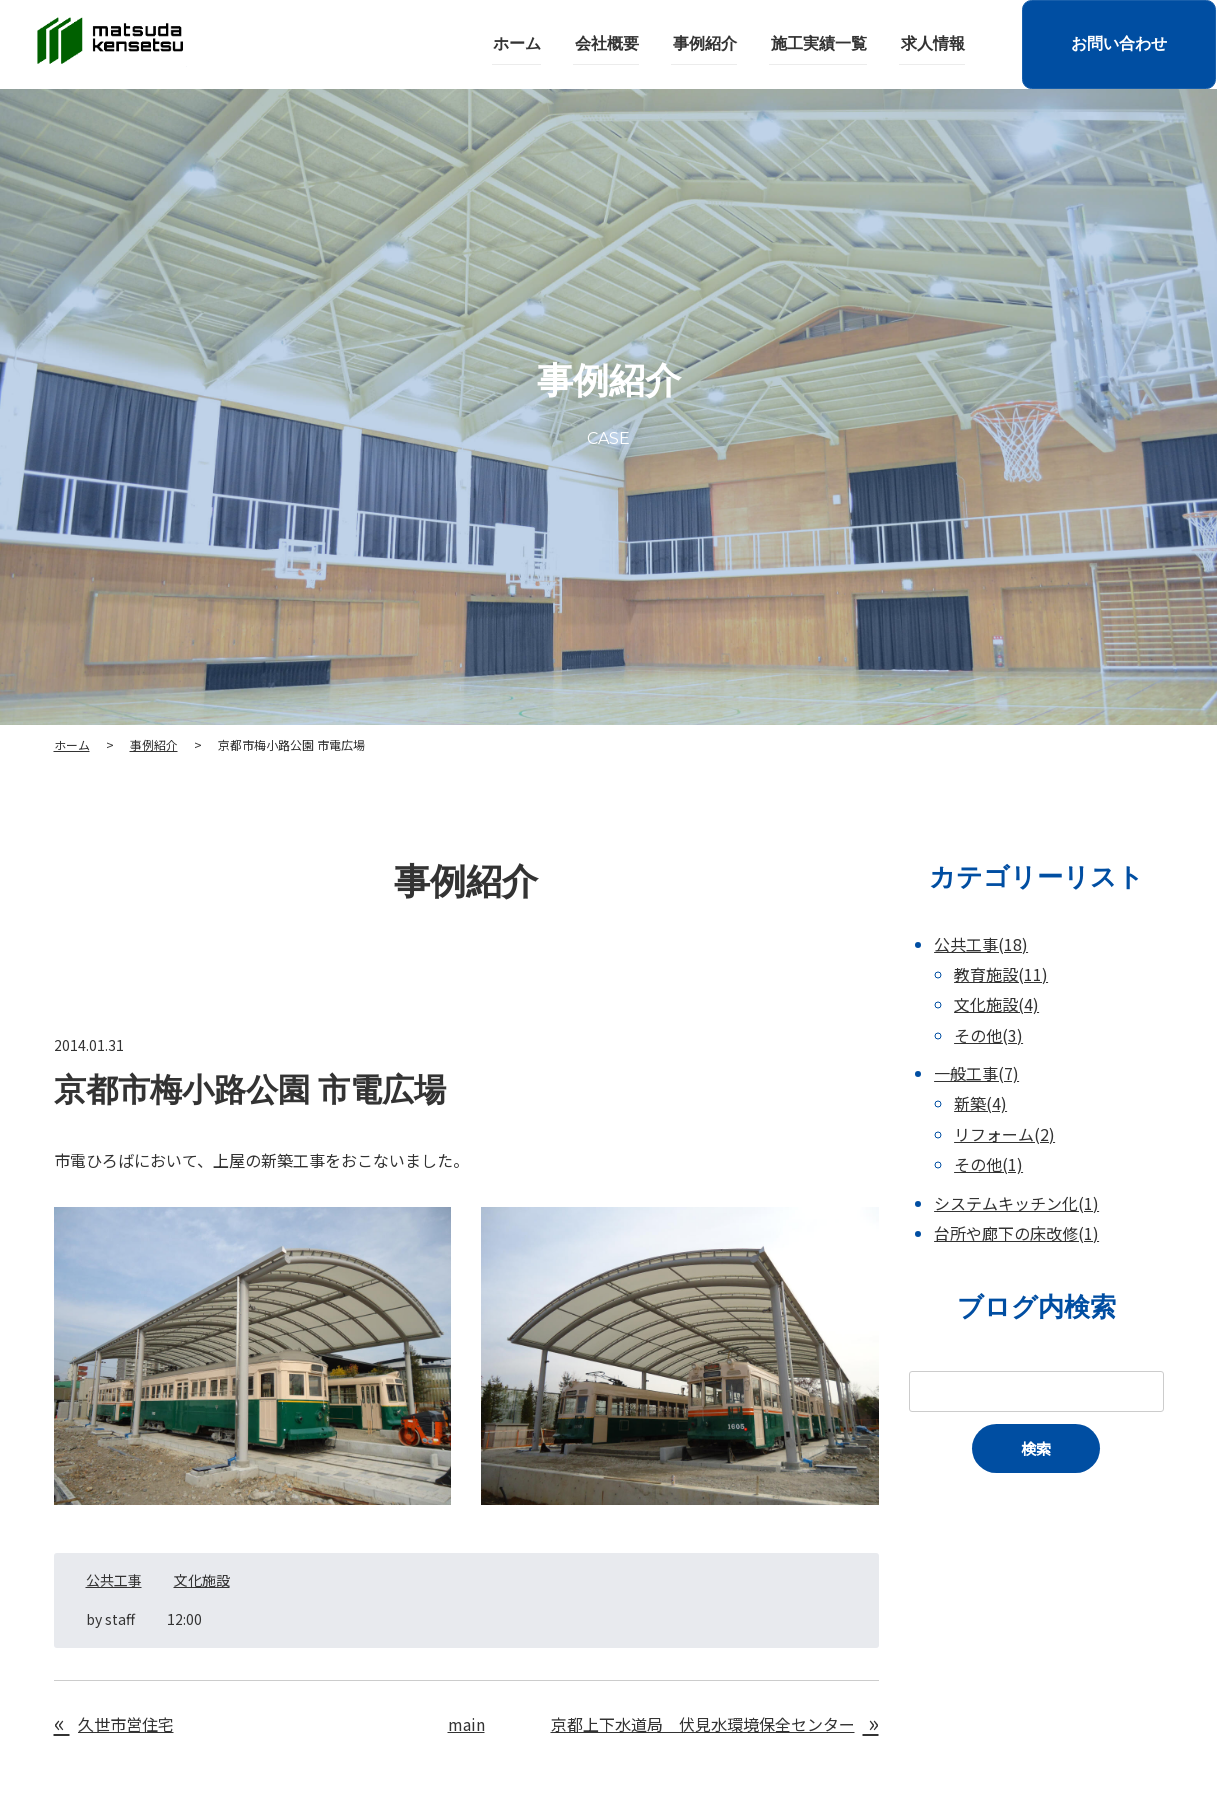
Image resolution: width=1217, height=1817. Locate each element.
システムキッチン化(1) (1016, 1203)
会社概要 (611, 43)
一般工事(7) (976, 1073)
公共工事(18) (981, 944)
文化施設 (202, 1580)
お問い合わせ (1118, 43)
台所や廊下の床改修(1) (1016, 1233)
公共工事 (114, 1580)
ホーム (523, 43)
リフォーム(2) (1004, 1134)
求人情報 (931, 43)
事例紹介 (707, 43)
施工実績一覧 (819, 43)
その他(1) (988, 1164)
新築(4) (980, 1103)
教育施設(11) (1001, 974)
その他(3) (988, 1035)
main (466, 1724)
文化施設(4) (996, 1004)
